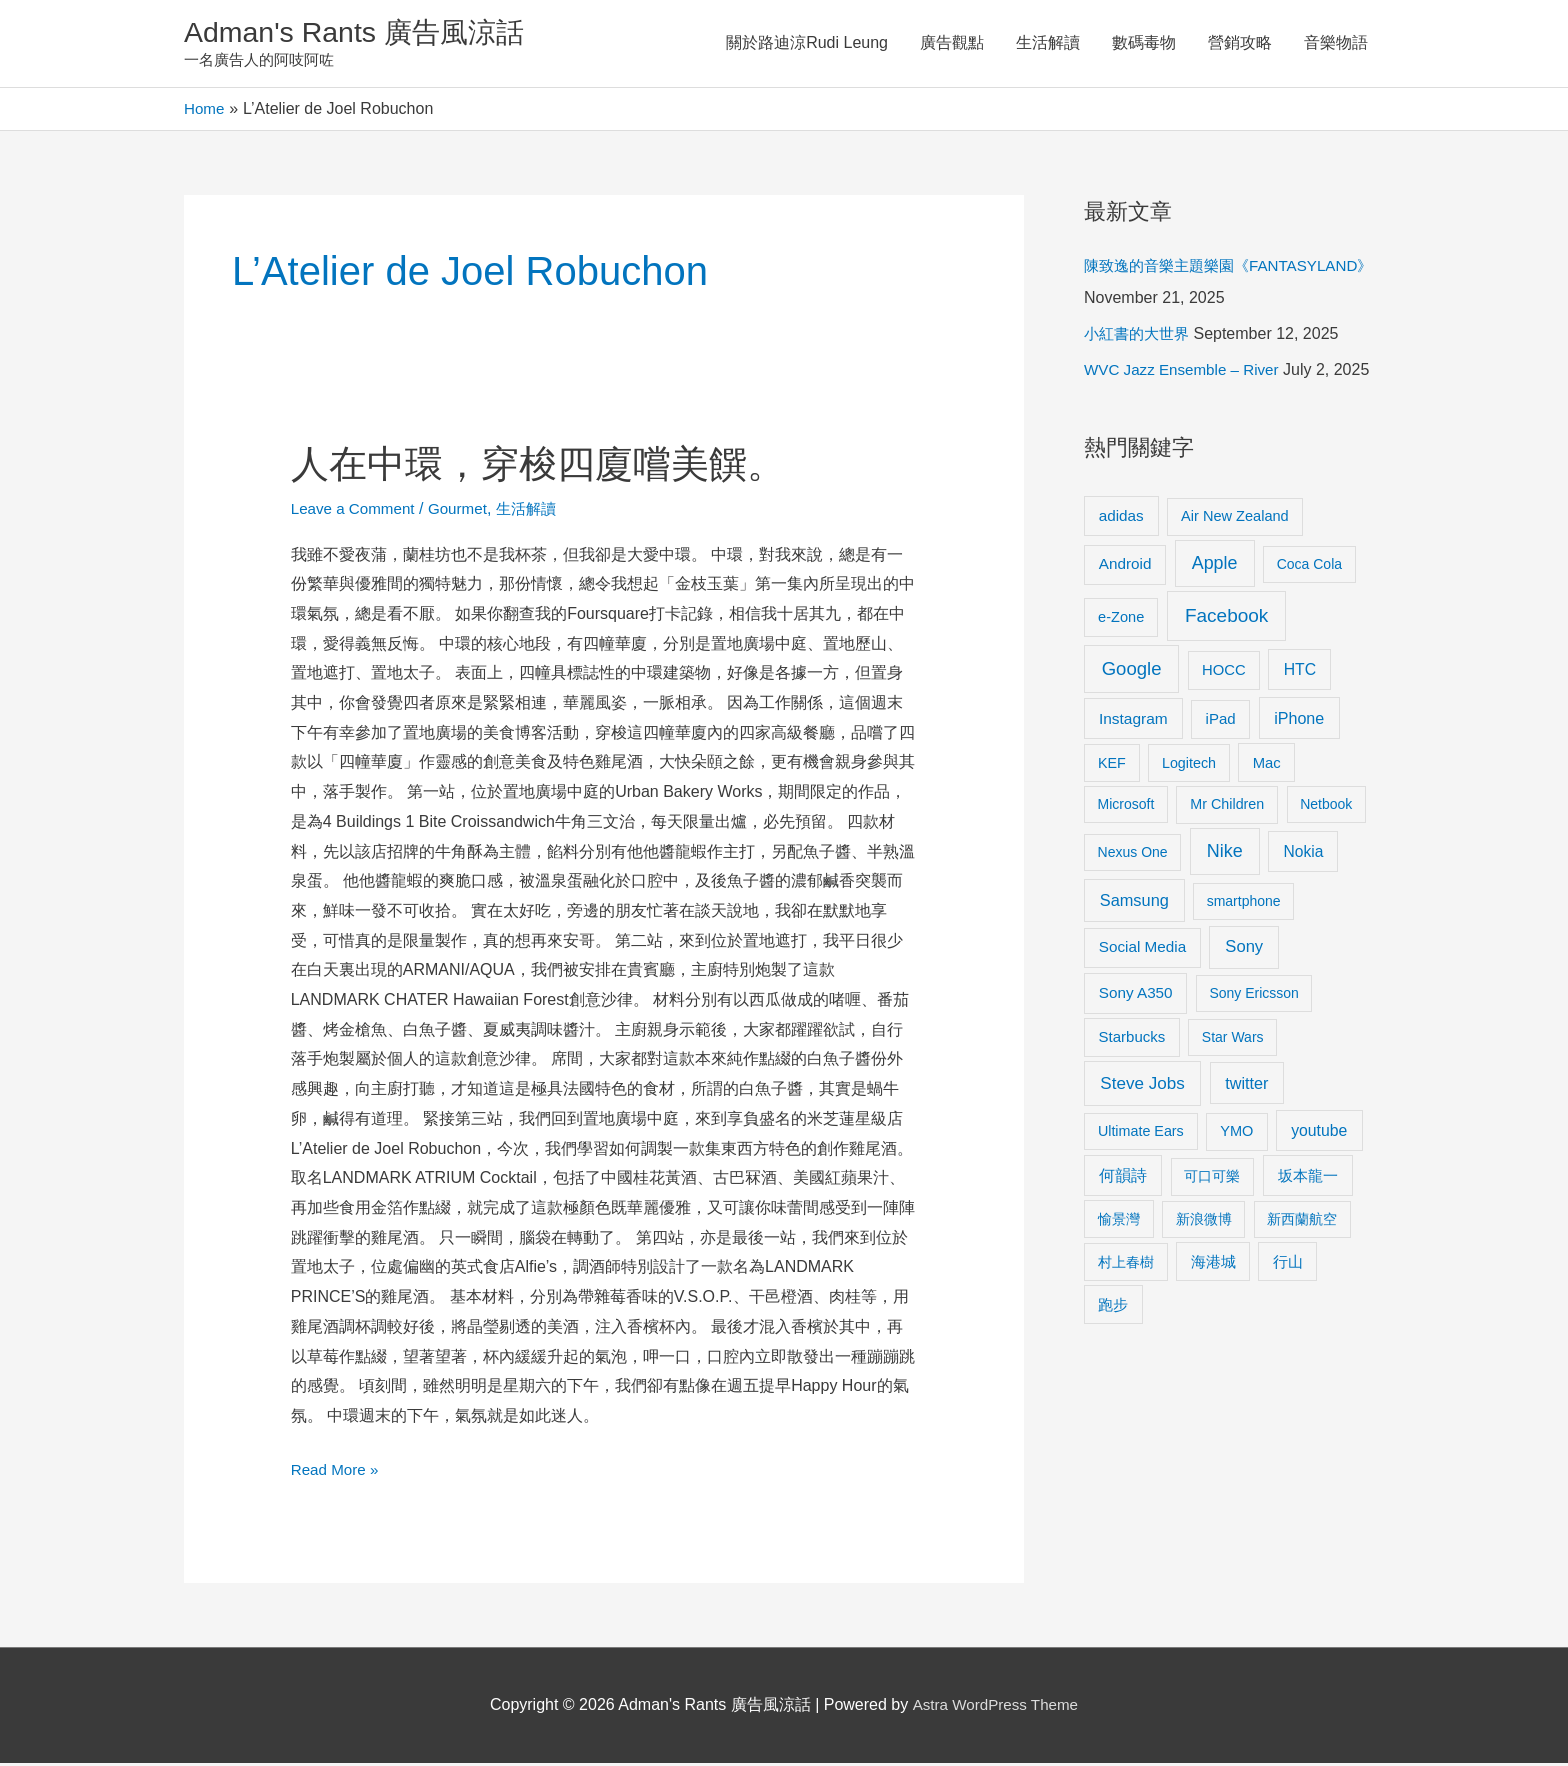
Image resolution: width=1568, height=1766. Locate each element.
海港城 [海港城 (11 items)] (1213, 1265)
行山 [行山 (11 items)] (1288, 1265)
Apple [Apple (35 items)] (1215, 567)
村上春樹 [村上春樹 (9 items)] (1126, 1265)
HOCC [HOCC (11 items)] (1224, 673)
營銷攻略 (1240, 44)
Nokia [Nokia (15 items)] (1303, 855)
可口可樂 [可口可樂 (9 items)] (1212, 1180)
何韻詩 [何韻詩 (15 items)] (1123, 1179)
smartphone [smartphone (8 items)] (1244, 905)
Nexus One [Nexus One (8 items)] (1133, 856)
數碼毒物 (1144, 44)
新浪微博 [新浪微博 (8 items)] (1204, 1222)
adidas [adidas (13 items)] (1121, 518)
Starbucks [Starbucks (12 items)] (1132, 1040)
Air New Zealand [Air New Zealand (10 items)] (1235, 519)
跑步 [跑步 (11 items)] (1113, 1308)
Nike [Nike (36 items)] (1225, 855)
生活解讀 (1048, 44)
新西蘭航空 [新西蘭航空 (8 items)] (1302, 1222)
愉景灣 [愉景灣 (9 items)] (1119, 1222)
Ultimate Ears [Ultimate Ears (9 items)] (1141, 1134)
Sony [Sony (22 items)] (1244, 950)
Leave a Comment (356, 511)
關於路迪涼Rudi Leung (807, 44)
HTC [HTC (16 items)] (1300, 672)
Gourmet (466, 511)
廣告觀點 (952, 44)
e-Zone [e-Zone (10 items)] (1121, 620)
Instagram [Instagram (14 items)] (1133, 722)
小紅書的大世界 (1140, 337)
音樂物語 (1336, 44)
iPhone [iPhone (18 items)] (1299, 722)
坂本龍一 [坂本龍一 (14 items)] (1308, 1179)
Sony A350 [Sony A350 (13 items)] (1136, 996)
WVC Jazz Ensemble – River (1186, 373)
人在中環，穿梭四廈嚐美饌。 (551, 466)
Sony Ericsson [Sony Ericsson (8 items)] (1253, 997)
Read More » (337, 1469)
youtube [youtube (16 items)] (1319, 1133)
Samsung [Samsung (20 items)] (1134, 904)
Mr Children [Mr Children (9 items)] (1227, 808)
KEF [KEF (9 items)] (1112, 766)
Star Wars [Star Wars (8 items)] (1233, 1041)
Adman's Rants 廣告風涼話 (364, 33)
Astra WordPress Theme (995, 1707)
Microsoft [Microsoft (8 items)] (1126, 808)
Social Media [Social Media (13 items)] (1142, 950)
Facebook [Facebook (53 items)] (1226, 618)
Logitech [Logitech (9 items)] (1189, 766)
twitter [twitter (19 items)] (1246, 1086)
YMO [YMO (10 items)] (1236, 1134)
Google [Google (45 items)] (1132, 671)
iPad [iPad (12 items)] (1221, 722)
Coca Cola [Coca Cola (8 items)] (1309, 568)
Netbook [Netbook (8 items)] (1326, 808)
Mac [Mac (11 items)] (1267, 766)
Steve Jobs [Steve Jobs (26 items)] (1142, 1086)
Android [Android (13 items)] (1125, 567)
